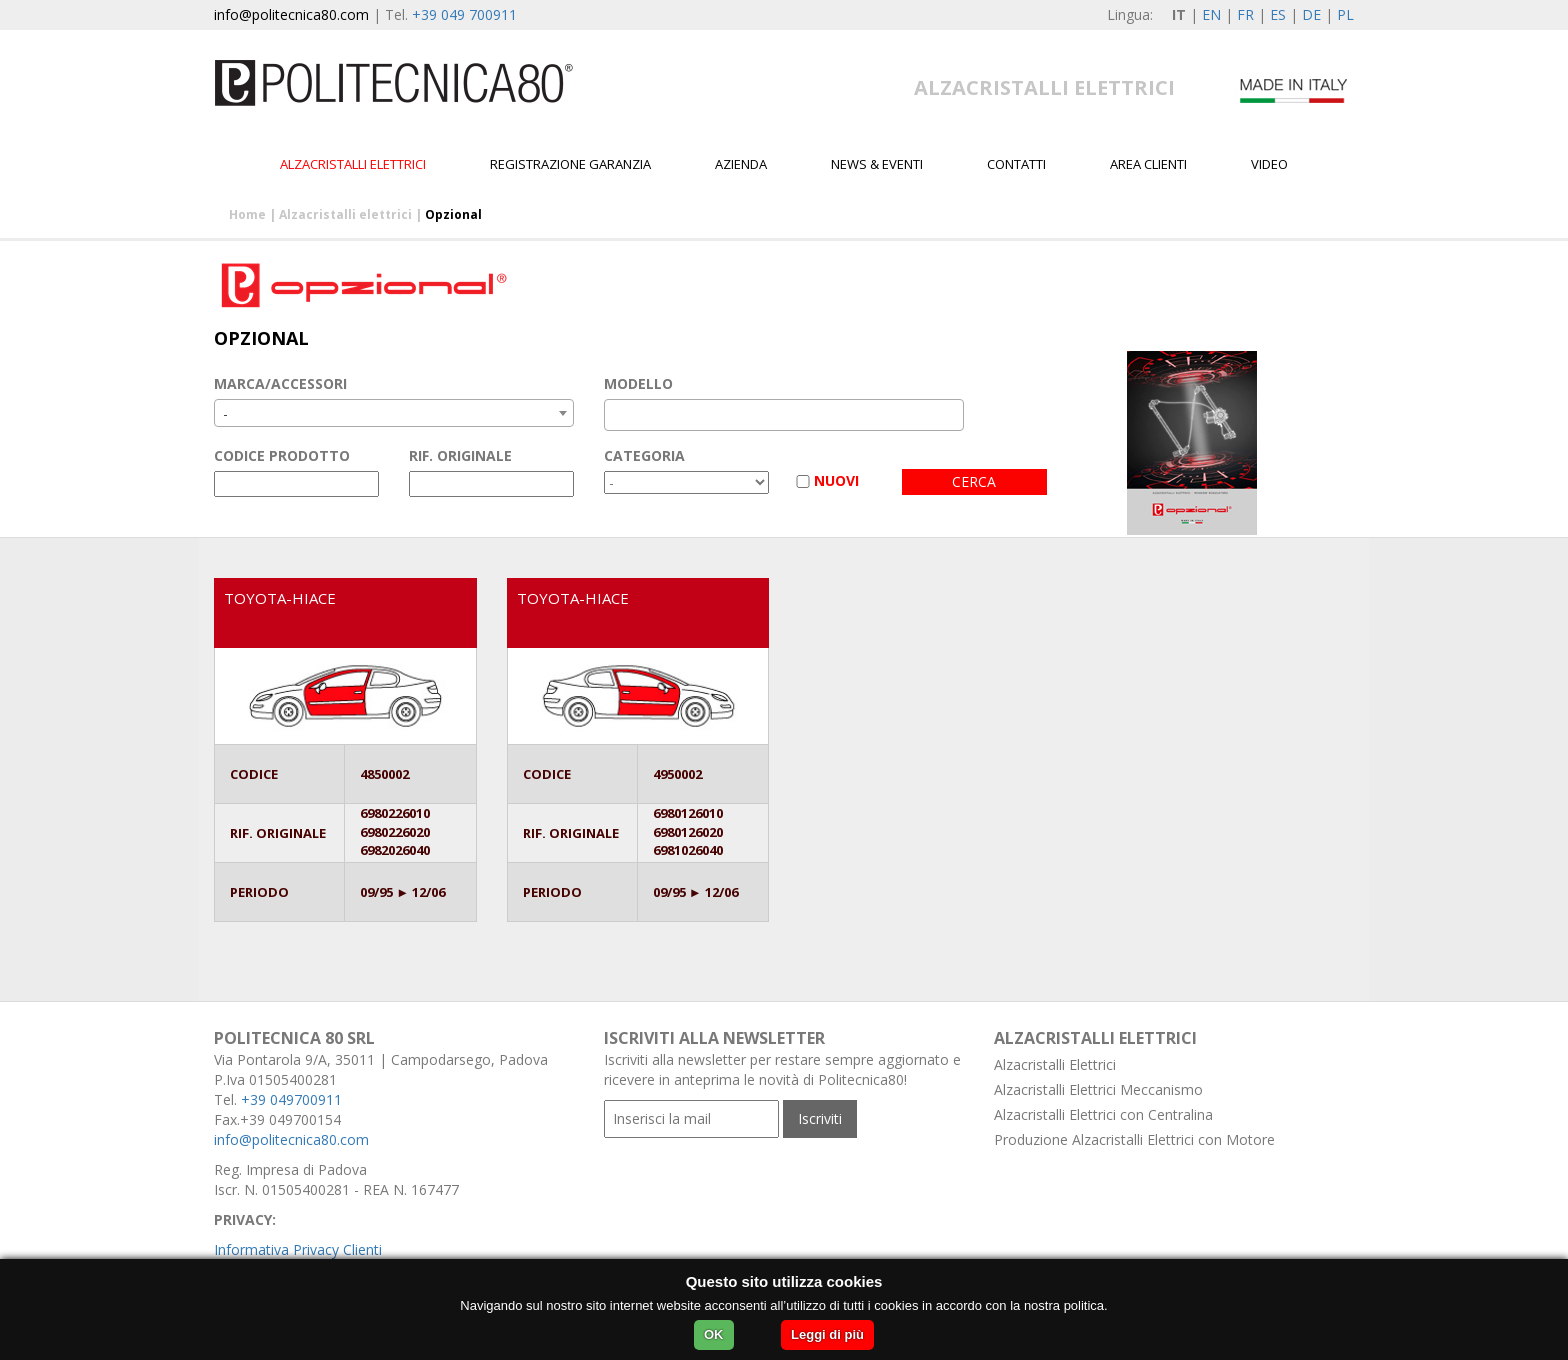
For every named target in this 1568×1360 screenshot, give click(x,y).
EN (1211, 14)
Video (1269, 164)
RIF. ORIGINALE (460, 455)
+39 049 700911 (464, 14)
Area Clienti (1148, 164)
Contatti (1016, 164)
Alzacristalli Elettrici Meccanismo (1098, 1089)
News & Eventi (877, 164)
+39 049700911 (291, 1099)
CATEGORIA (644, 455)
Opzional (453, 214)
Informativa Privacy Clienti (298, 1249)
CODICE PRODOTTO (282, 455)
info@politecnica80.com (291, 14)
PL (1345, 14)
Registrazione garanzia (570, 164)
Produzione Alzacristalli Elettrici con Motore (1134, 1139)
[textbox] (615, 415)
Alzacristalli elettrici (353, 164)
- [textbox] (225, 413)
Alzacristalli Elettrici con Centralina (1103, 1114)
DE (1311, 14)
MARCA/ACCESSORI (280, 383)
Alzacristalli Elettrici (1055, 1064)
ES (1278, 14)
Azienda (741, 164)
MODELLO (638, 383)
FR (1245, 14)
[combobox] (394, 413)
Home (247, 214)
